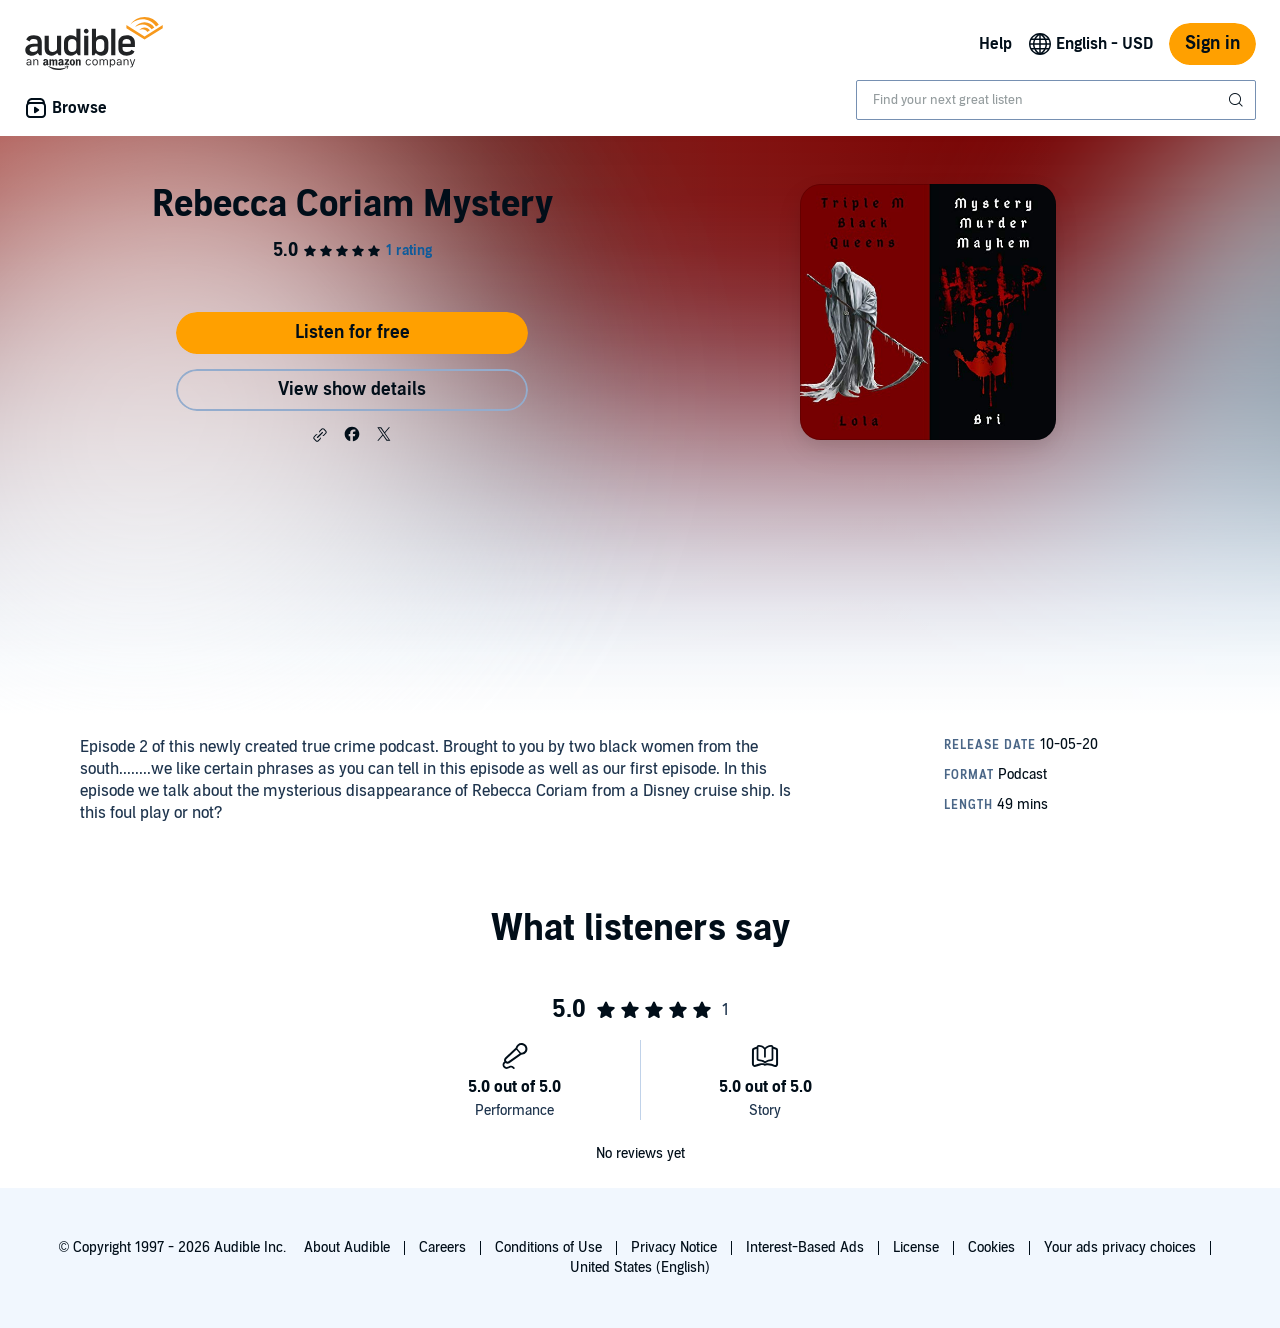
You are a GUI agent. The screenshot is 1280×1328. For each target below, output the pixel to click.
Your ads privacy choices (1120, 1247)
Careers (442, 1247)
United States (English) (640, 1267)
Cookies (991, 1247)
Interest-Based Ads (805, 1247)
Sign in (1212, 43)
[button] (320, 435)
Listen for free (352, 332)
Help (995, 44)
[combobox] (1056, 100)
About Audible (347, 1247)
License (916, 1247)
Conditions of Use (548, 1247)
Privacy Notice (674, 1247)
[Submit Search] (1238, 100)
